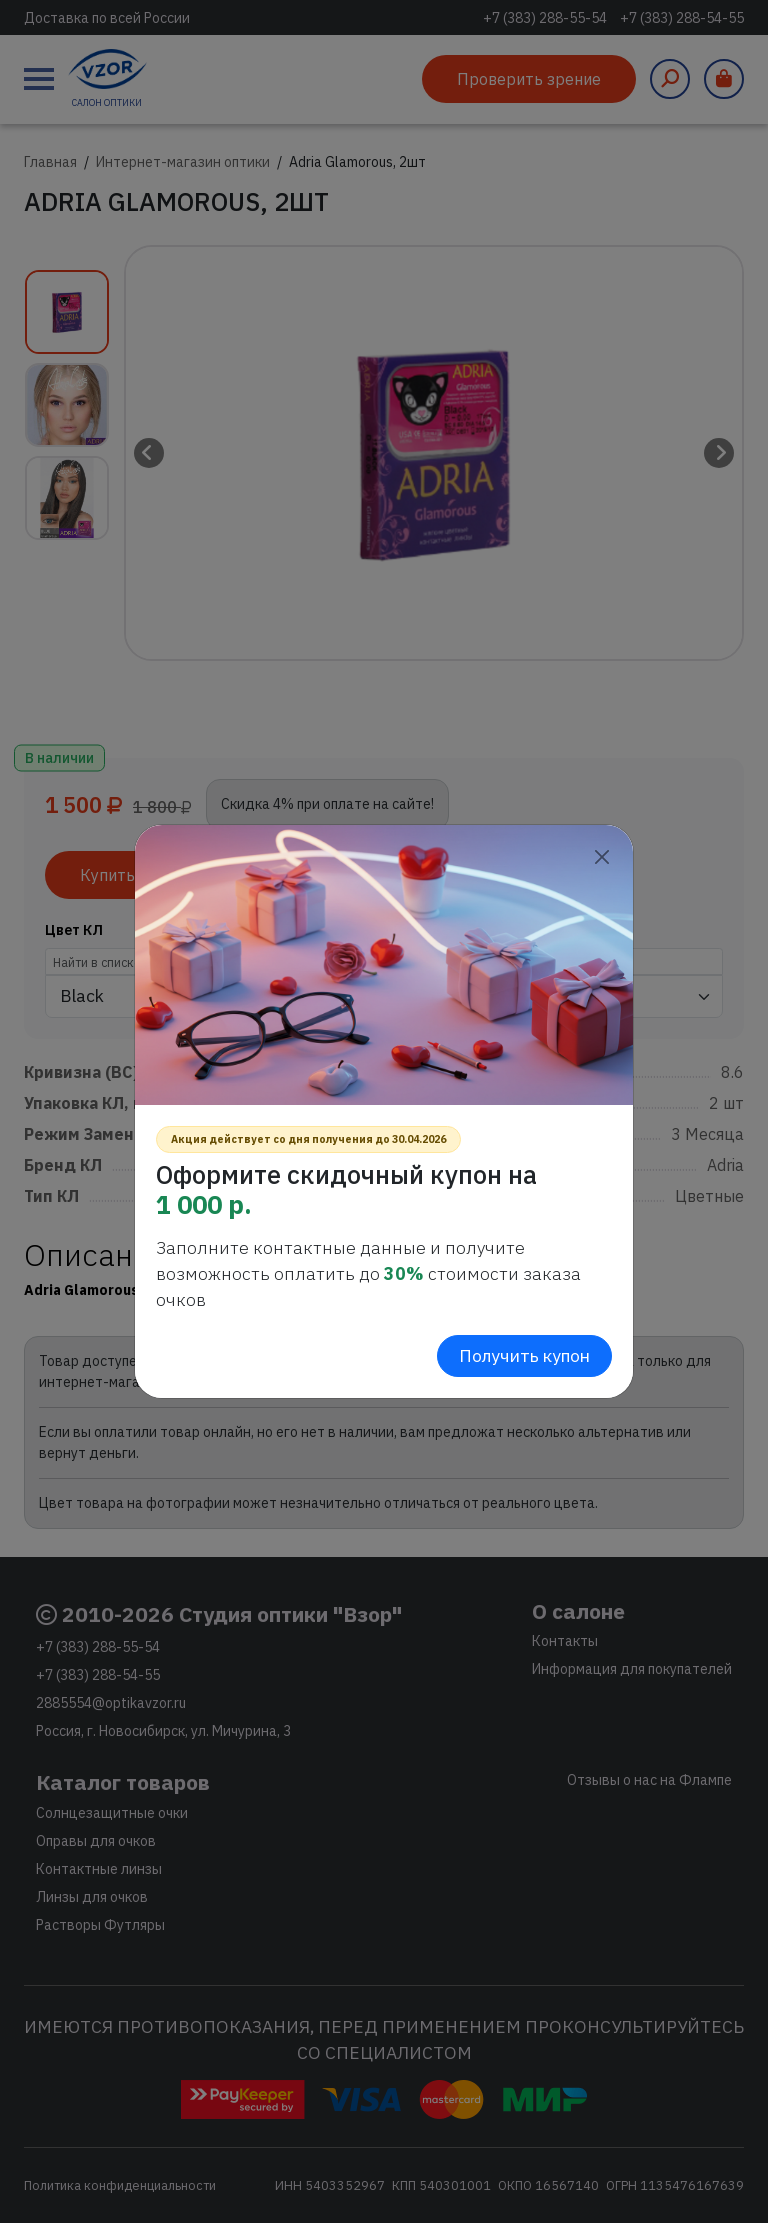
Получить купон (524, 1355)
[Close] (601, 856)
